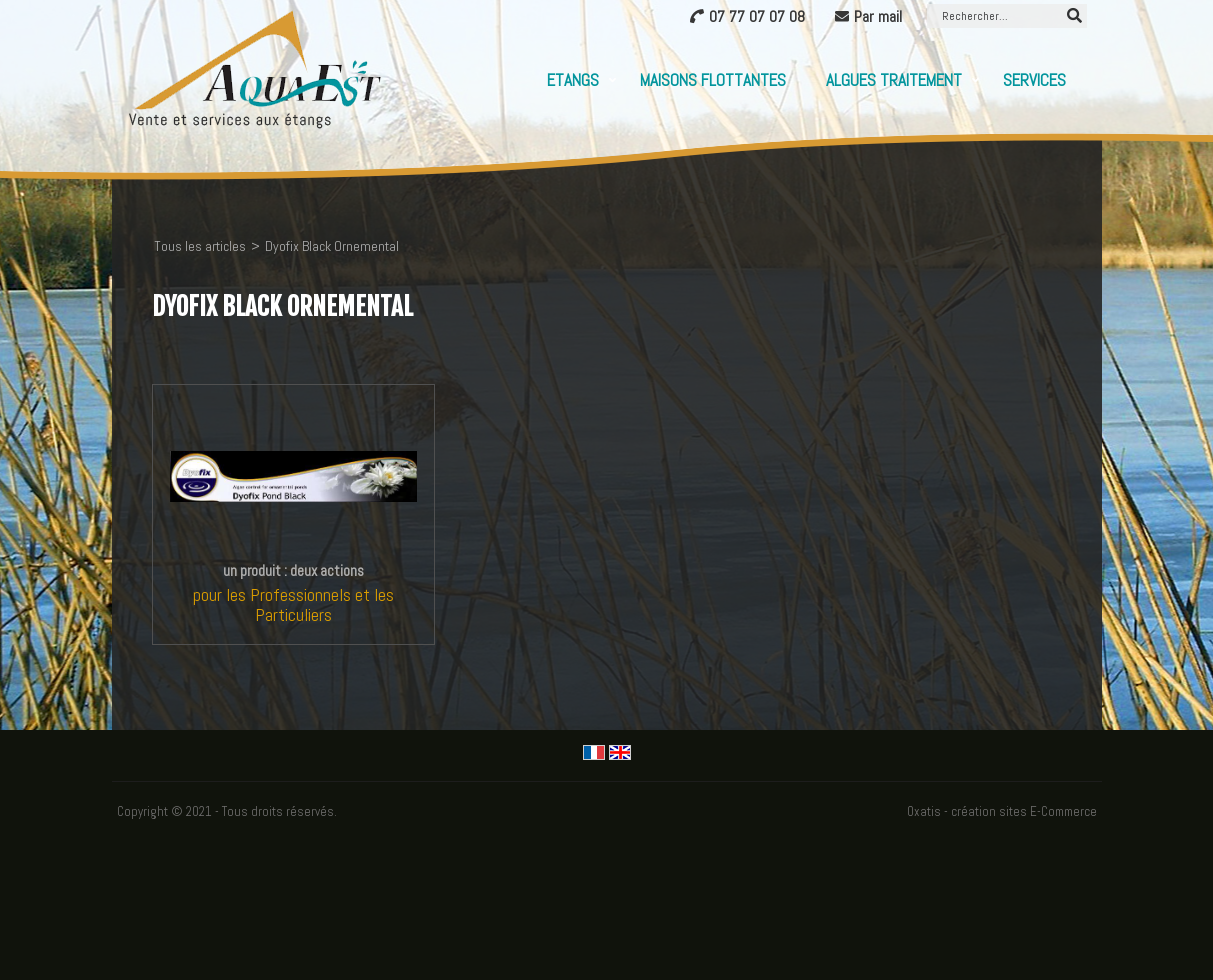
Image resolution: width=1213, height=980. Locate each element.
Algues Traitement (894, 80)
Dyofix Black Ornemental (332, 246)
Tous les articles (200, 246)
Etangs (573, 80)
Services (1034, 80)
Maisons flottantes (713, 80)
